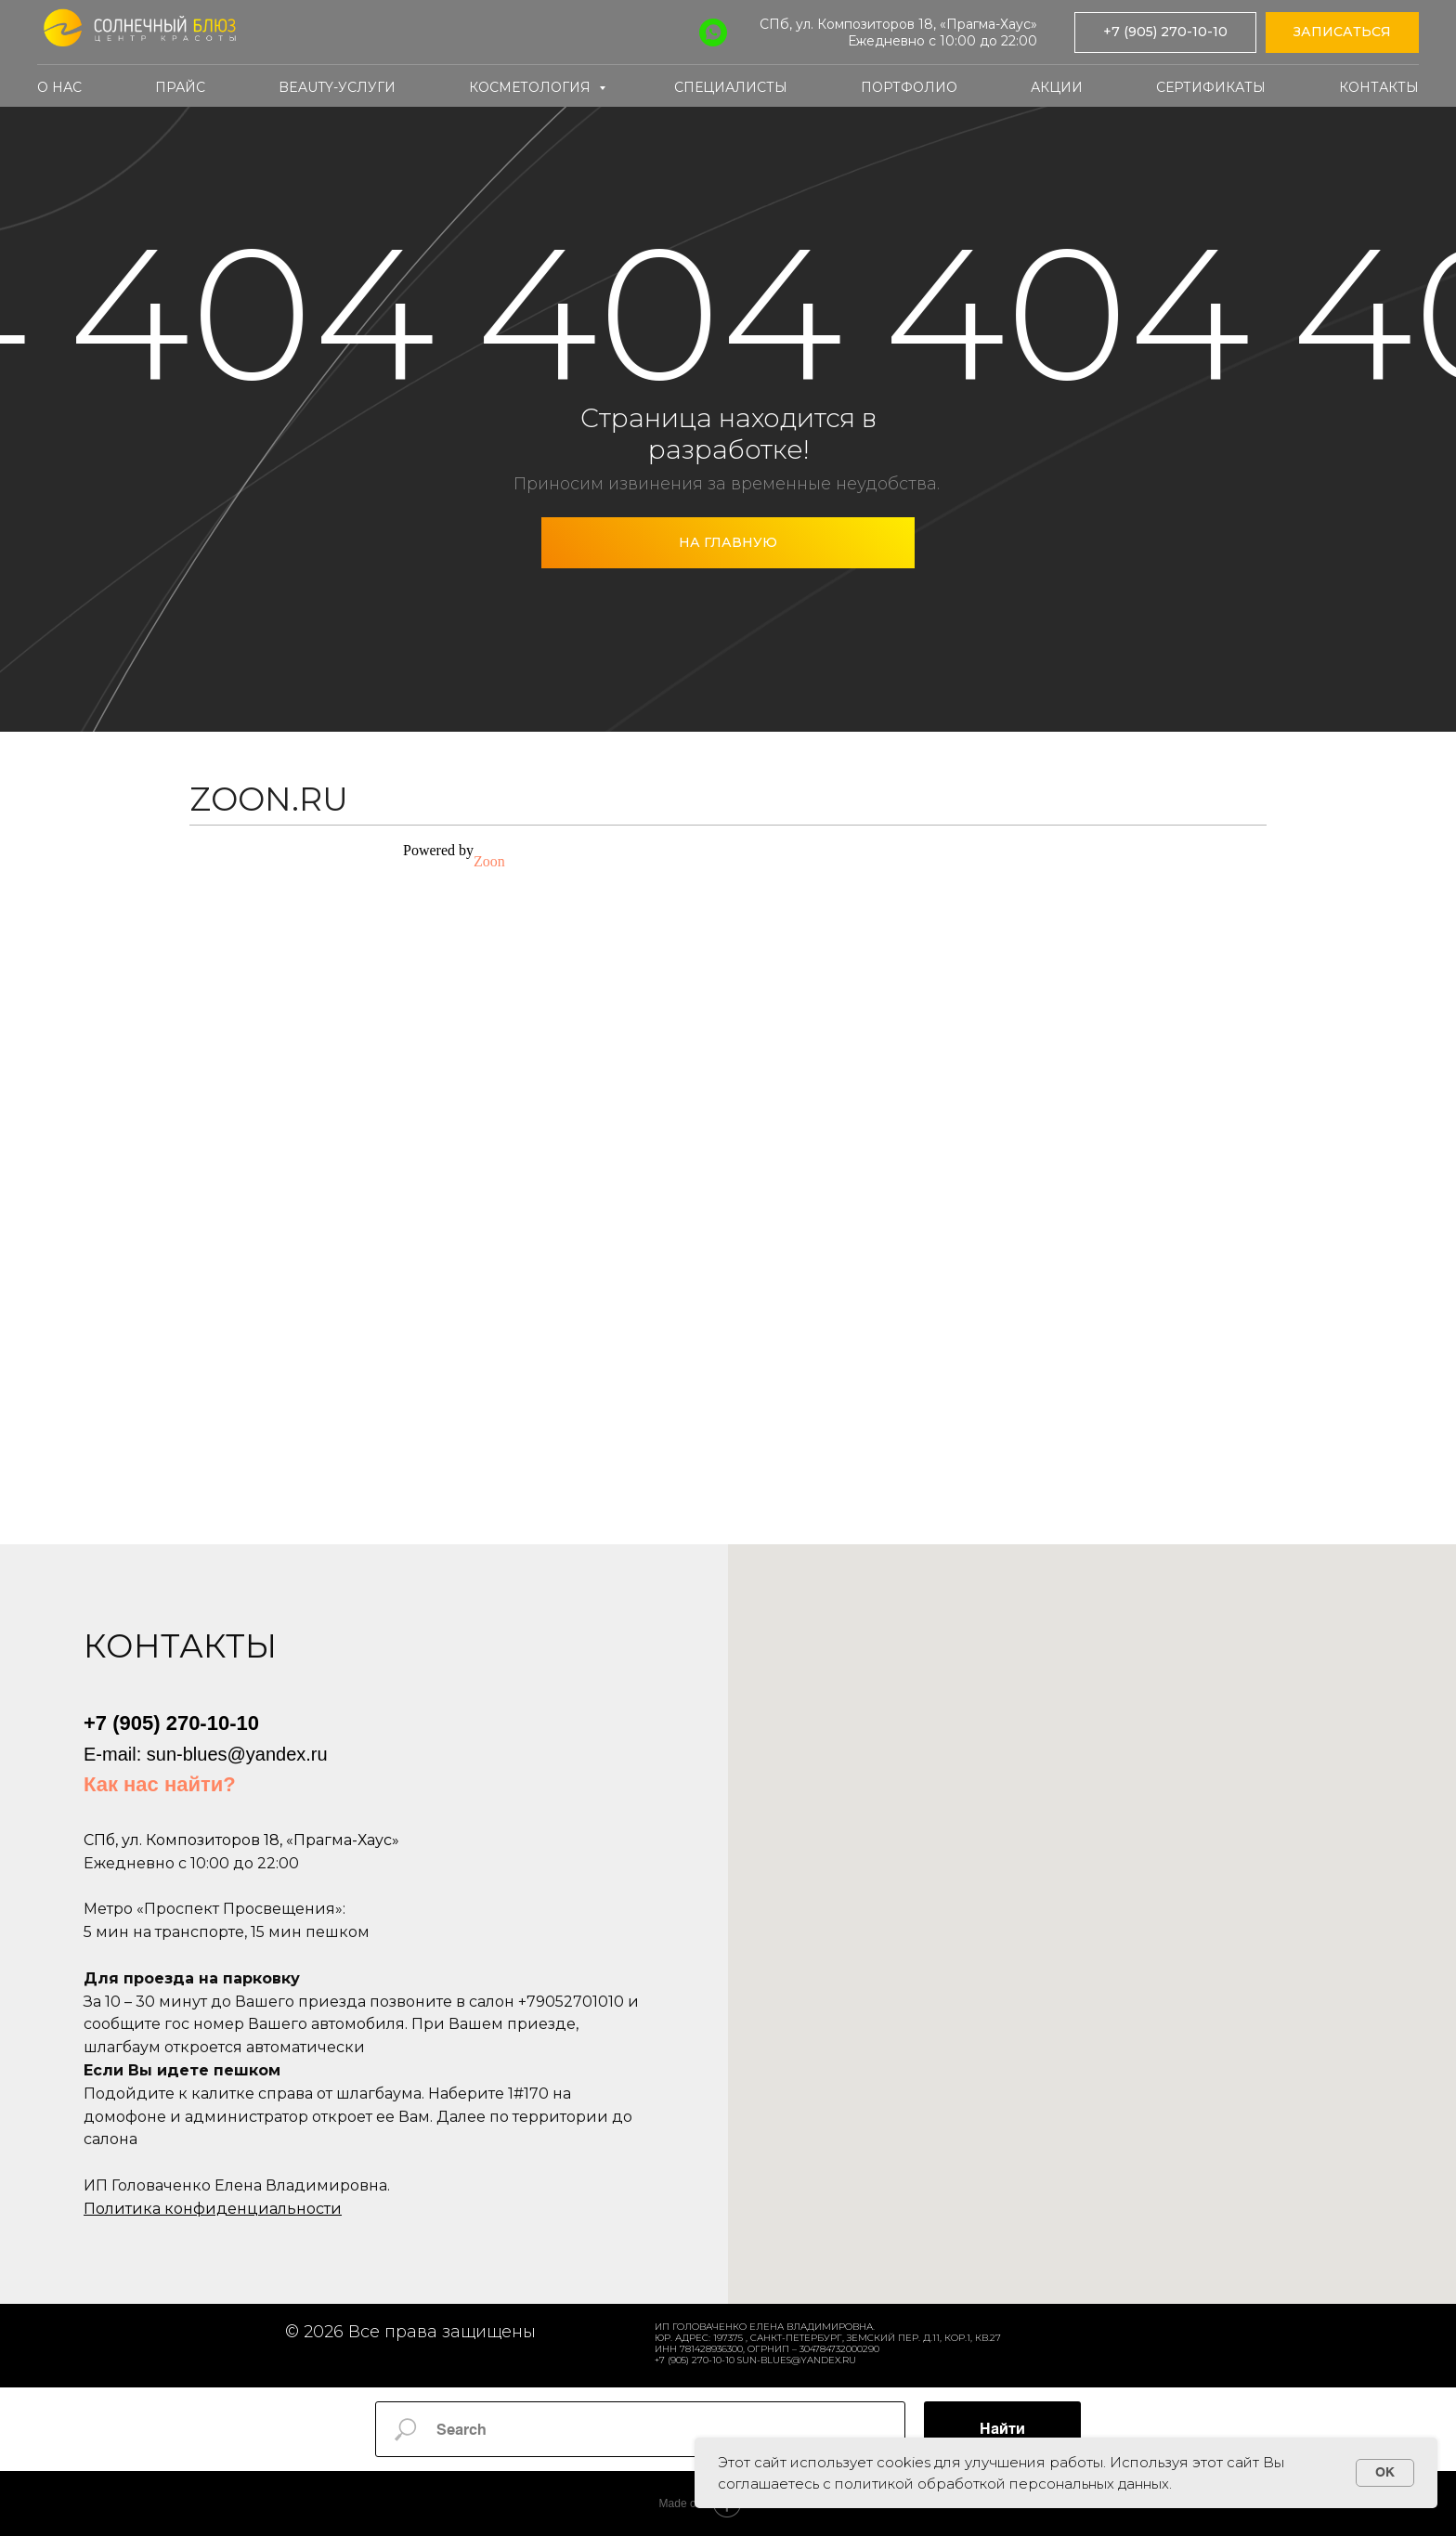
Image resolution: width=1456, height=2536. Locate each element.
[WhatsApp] (713, 32)
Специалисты (730, 87)
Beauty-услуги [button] (337, 87)
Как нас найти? (160, 1784)
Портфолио (909, 87)
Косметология (531, 87)
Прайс (180, 87)
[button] (1342, 33)
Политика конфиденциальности (213, 2208)
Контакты (1379, 87)
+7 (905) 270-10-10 (171, 1723)
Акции (1057, 87)
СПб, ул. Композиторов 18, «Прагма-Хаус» (898, 24)
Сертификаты (1211, 87)
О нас (59, 87)
